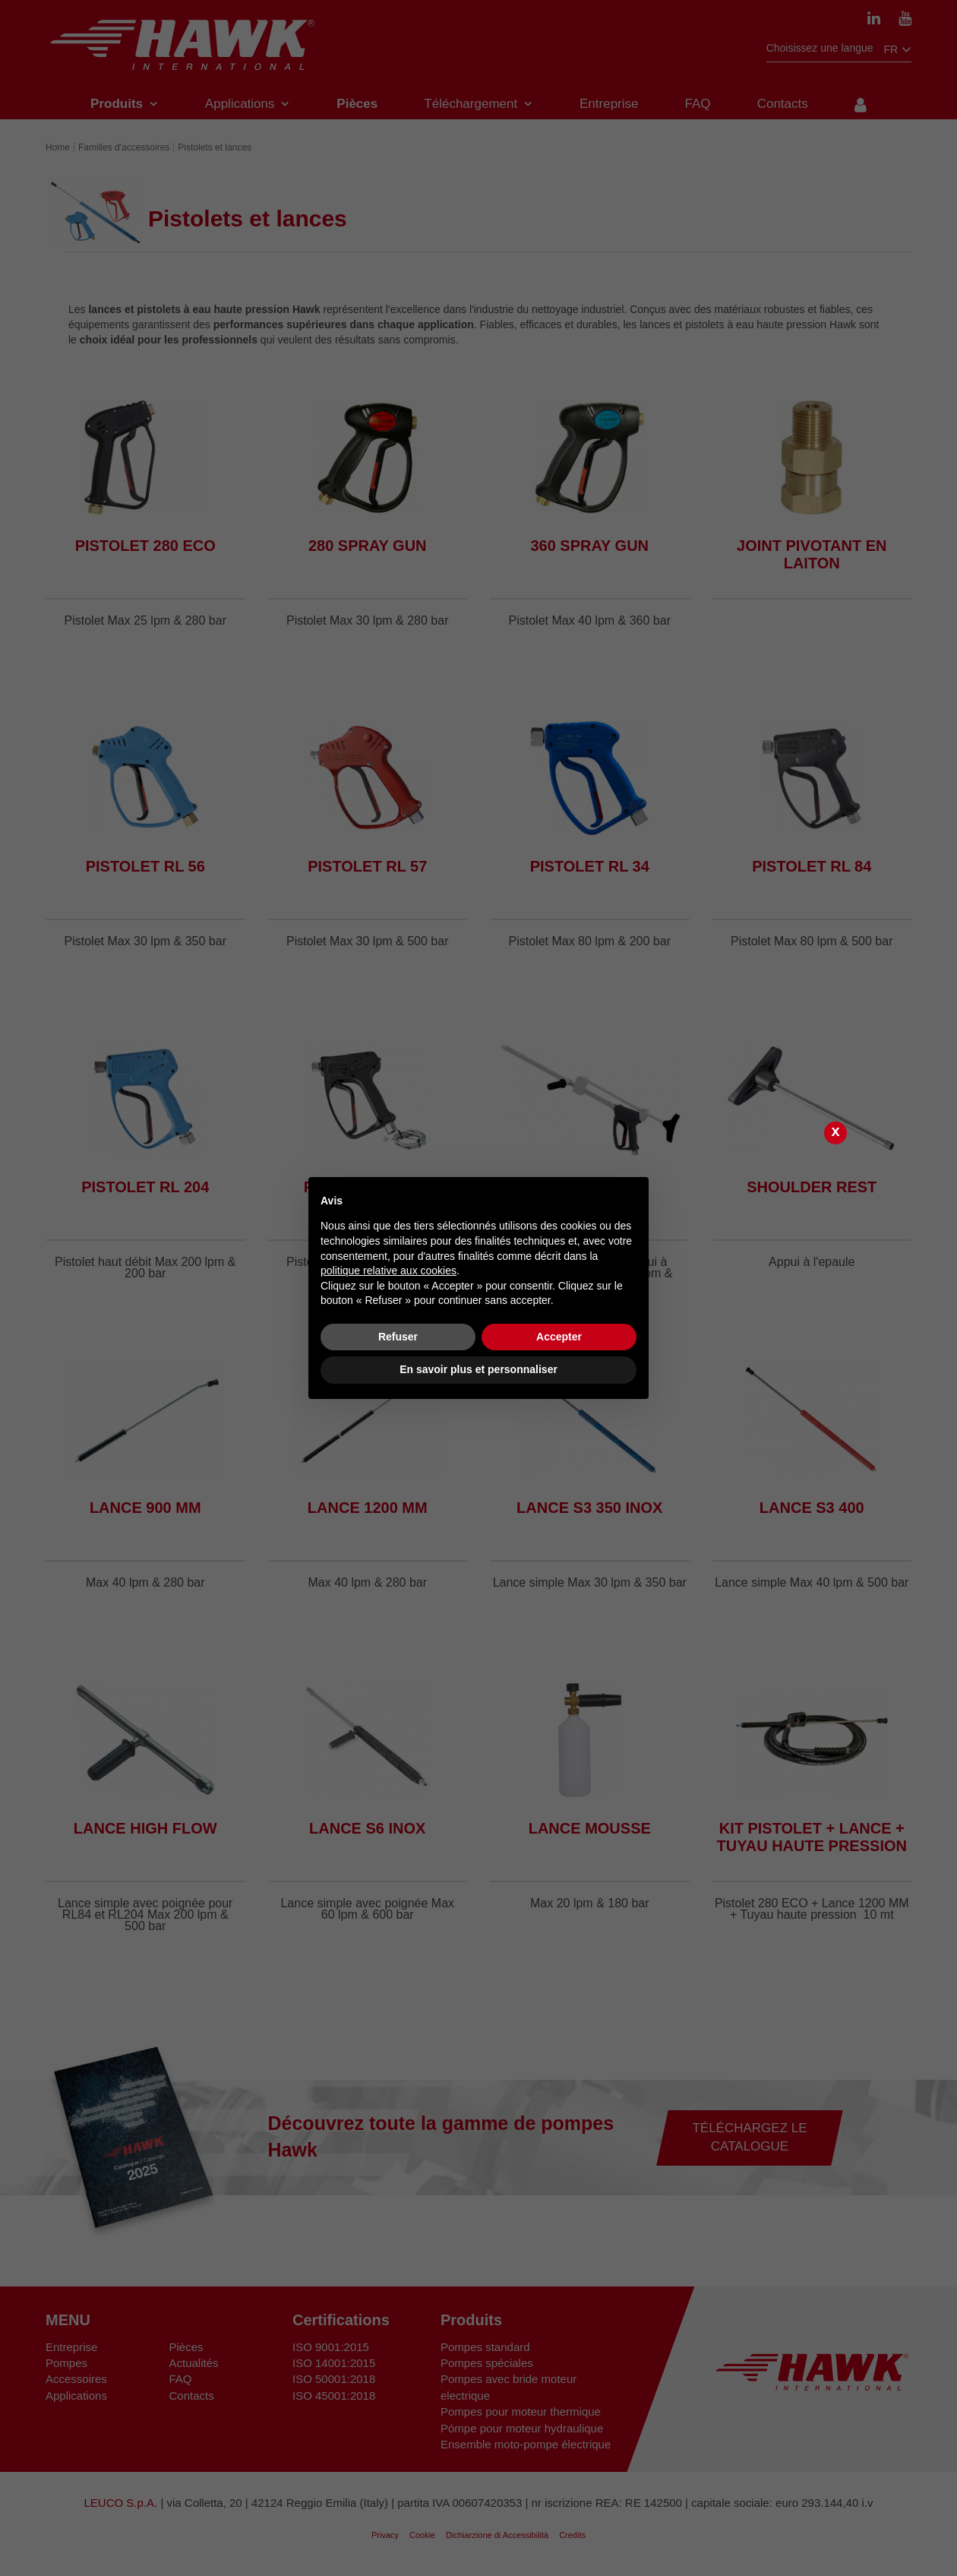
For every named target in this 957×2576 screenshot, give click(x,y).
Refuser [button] (398, 1337)
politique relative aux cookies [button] (388, 1270)
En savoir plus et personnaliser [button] (478, 1369)
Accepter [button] (559, 1337)
